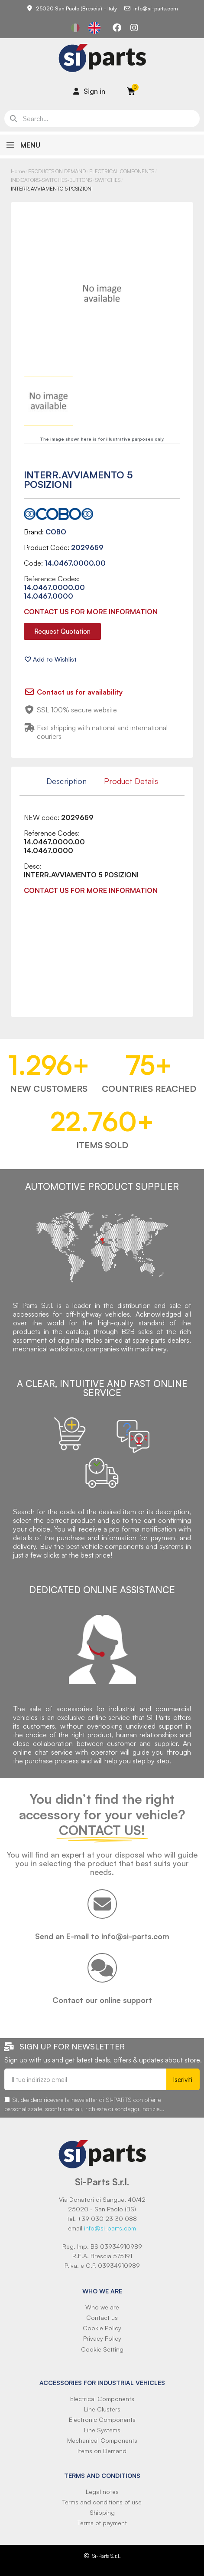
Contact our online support (102, 2000)
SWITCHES (107, 180)
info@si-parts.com (110, 2228)
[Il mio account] (89, 91)
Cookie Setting (102, 2349)
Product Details (131, 781)
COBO (55, 531)
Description (66, 781)
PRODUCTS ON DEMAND (57, 171)
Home (18, 171)
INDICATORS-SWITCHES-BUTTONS (51, 180)
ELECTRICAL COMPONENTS (121, 171)
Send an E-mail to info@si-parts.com (102, 1936)
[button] (62, 631)
